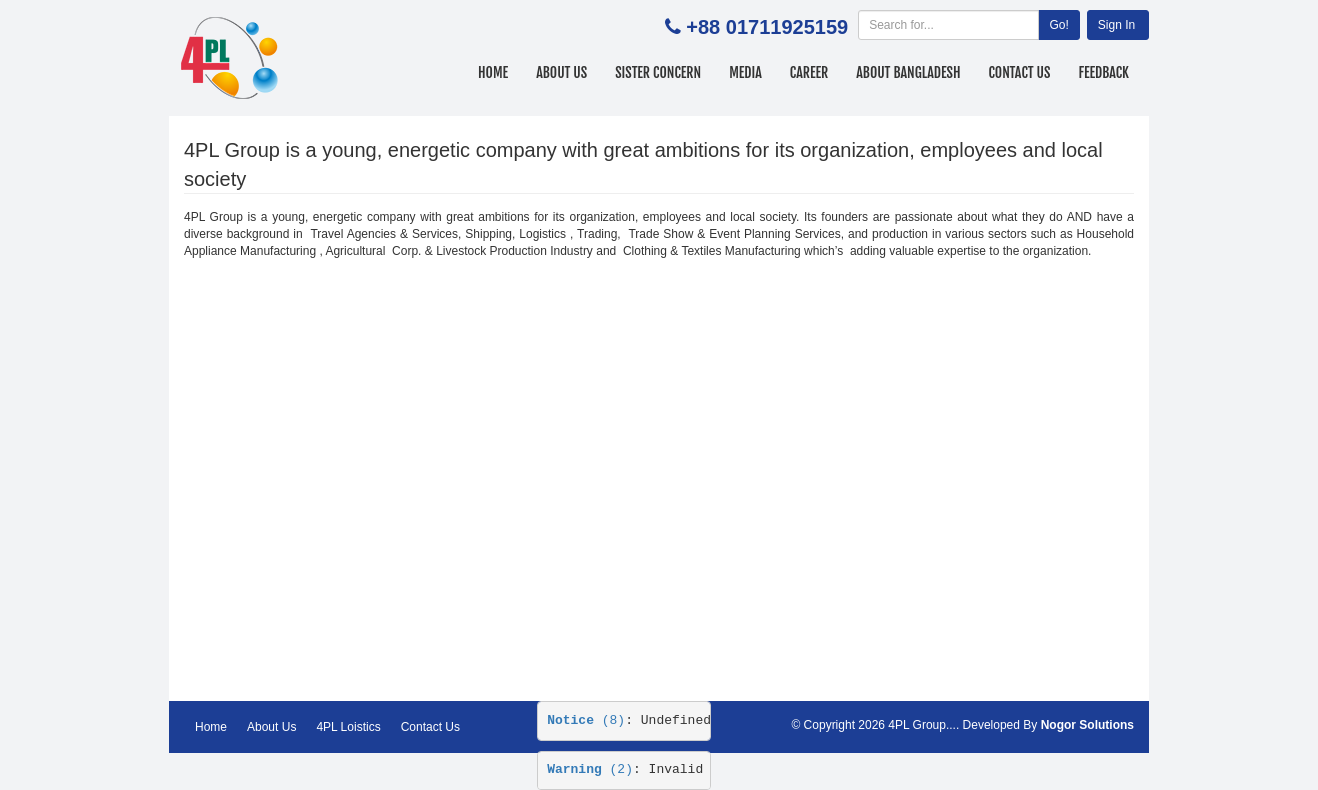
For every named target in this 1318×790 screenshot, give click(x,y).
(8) (586, 720)
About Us (561, 72)
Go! (1058, 25)
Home (493, 72)
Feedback (1103, 72)
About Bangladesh (908, 72)
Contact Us (1020, 72)
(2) (590, 769)
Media (745, 72)
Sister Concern (658, 72)
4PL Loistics (348, 727)
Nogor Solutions (1087, 725)
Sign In (1116, 25)
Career (809, 72)
